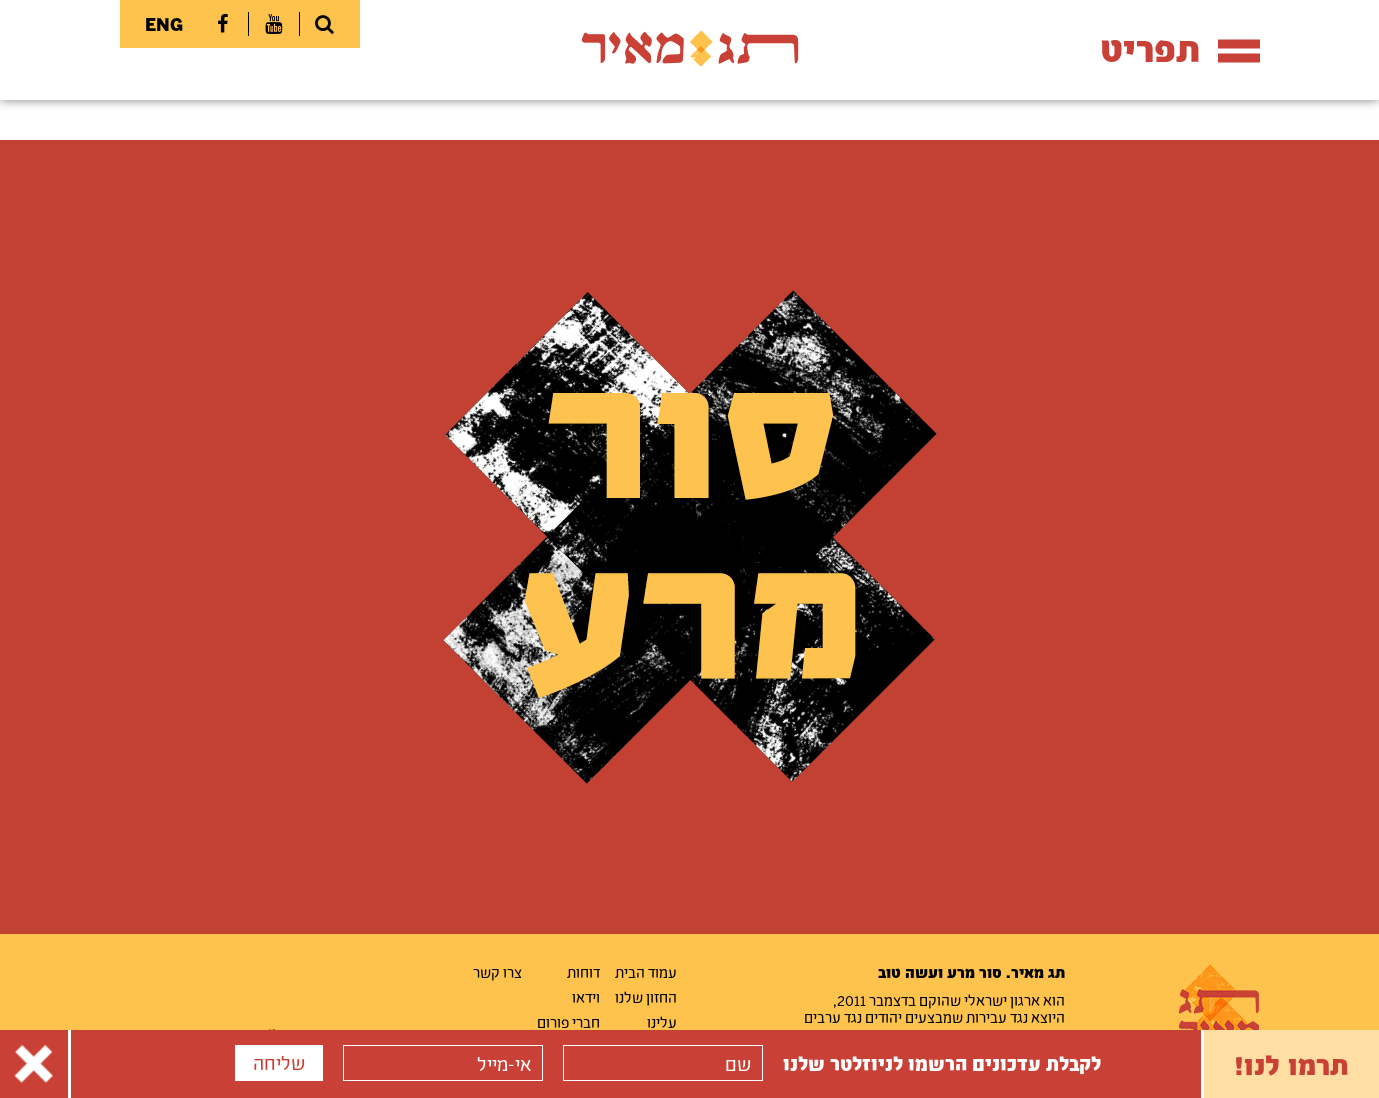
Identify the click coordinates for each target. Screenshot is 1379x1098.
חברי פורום (568, 1022)
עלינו (662, 1022)
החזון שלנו (646, 997)
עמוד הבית (646, 972)
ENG (164, 24)
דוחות (583, 972)
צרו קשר (497, 972)
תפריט (1180, 48)
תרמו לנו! (1291, 1064)
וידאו (586, 997)
